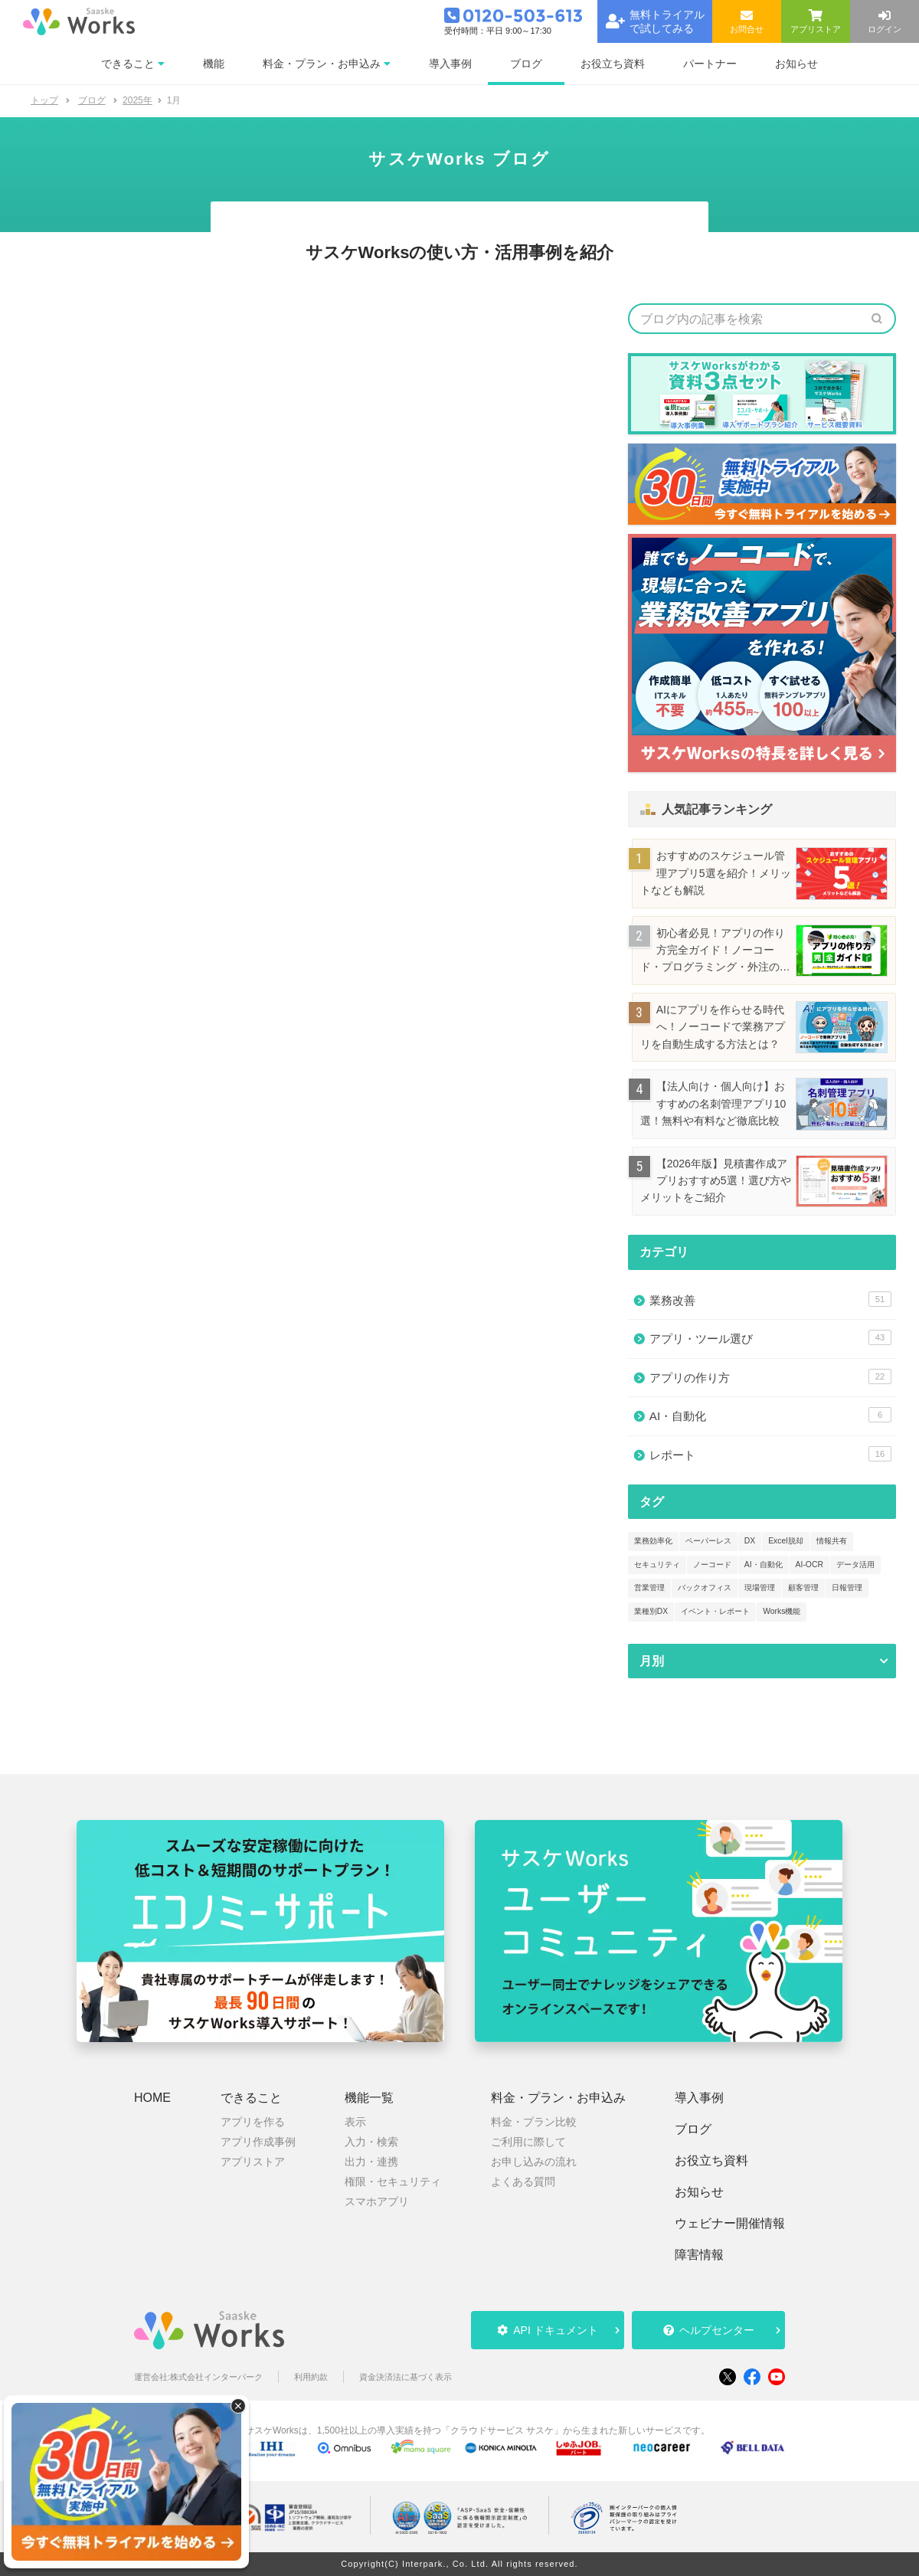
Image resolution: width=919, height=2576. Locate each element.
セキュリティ (657, 1564)
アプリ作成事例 (258, 2142)
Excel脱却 (785, 1541)
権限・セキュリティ (393, 2181)
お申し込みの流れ (534, 2161)
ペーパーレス (708, 1541)
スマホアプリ (377, 2201)
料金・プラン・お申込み (558, 2098)
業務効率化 (653, 1541)
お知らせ (699, 2192)
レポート (770, 1453)
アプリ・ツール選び (770, 1337)
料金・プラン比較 (534, 2122)
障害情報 (699, 2255)
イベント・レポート (715, 1611)
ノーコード (712, 1564)
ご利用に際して (528, 2142)
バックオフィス (704, 1587)
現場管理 (759, 1587)
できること (251, 2098)
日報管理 (847, 1587)
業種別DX (651, 1611)
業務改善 (770, 1299)
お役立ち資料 (711, 2161)
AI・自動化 (770, 1414)
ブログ (693, 2129)
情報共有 (831, 1541)
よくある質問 (523, 2181)
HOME (152, 2098)
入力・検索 (371, 2142)
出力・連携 (371, 2161)
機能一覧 (369, 2098)
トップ (44, 100)
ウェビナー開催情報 (730, 2224)
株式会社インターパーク (216, 2377)
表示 (355, 2122)
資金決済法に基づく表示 (405, 2377)
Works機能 (781, 1611)
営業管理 (649, 1587)
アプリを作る (253, 2122)
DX (749, 1541)
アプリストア (253, 2161)
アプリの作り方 (770, 1376)
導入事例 (699, 2098)
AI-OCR (809, 1564)
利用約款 (311, 2377)
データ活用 (855, 1564)
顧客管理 (803, 1587)
